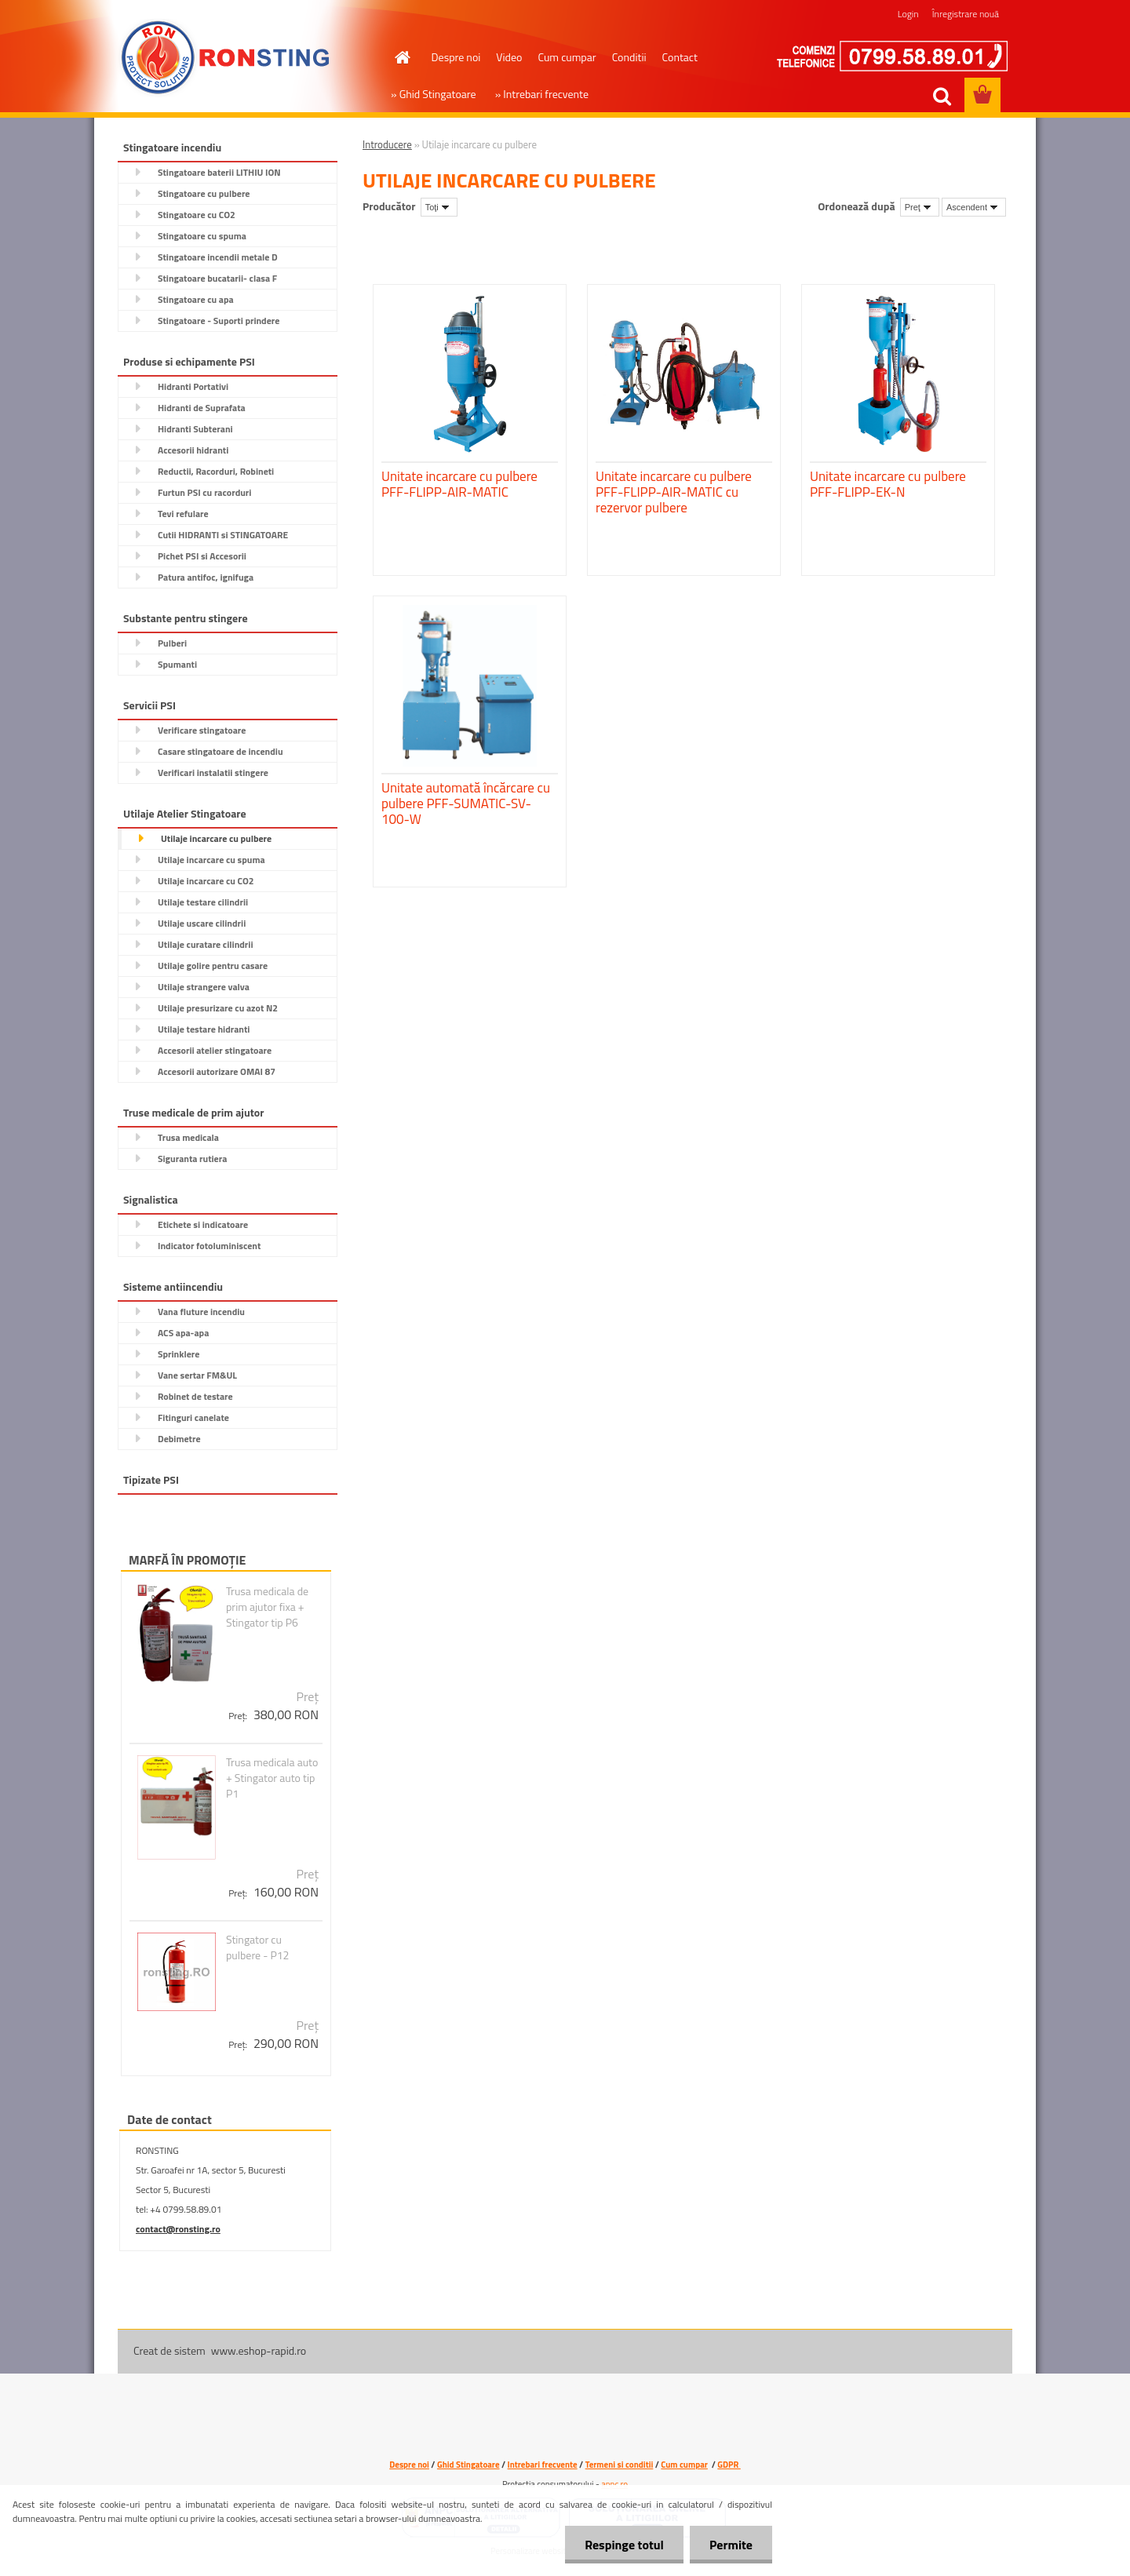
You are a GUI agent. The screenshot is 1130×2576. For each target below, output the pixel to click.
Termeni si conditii (619, 2464)
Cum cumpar (567, 57)
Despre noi (456, 57)
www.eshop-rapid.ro (258, 2350)
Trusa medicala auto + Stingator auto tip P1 (272, 1778)
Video (509, 57)
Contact (680, 57)
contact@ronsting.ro (178, 2228)
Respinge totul (624, 2544)
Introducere (387, 144)
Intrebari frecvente (543, 2464)
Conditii (629, 57)
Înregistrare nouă (965, 13)
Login (908, 13)
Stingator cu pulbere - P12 (258, 1947)
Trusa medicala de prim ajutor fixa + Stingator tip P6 (267, 1606)
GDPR (728, 2464)
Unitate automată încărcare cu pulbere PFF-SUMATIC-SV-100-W (465, 803)
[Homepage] (402, 57)
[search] (942, 96)
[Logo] (226, 58)
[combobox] (919, 207)
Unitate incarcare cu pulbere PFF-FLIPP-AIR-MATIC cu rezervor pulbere (674, 492)
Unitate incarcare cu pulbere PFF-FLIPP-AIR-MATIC (459, 484)
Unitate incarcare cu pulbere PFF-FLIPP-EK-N (888, 484)
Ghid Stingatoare (468, 2464)
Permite (731, 2544)
